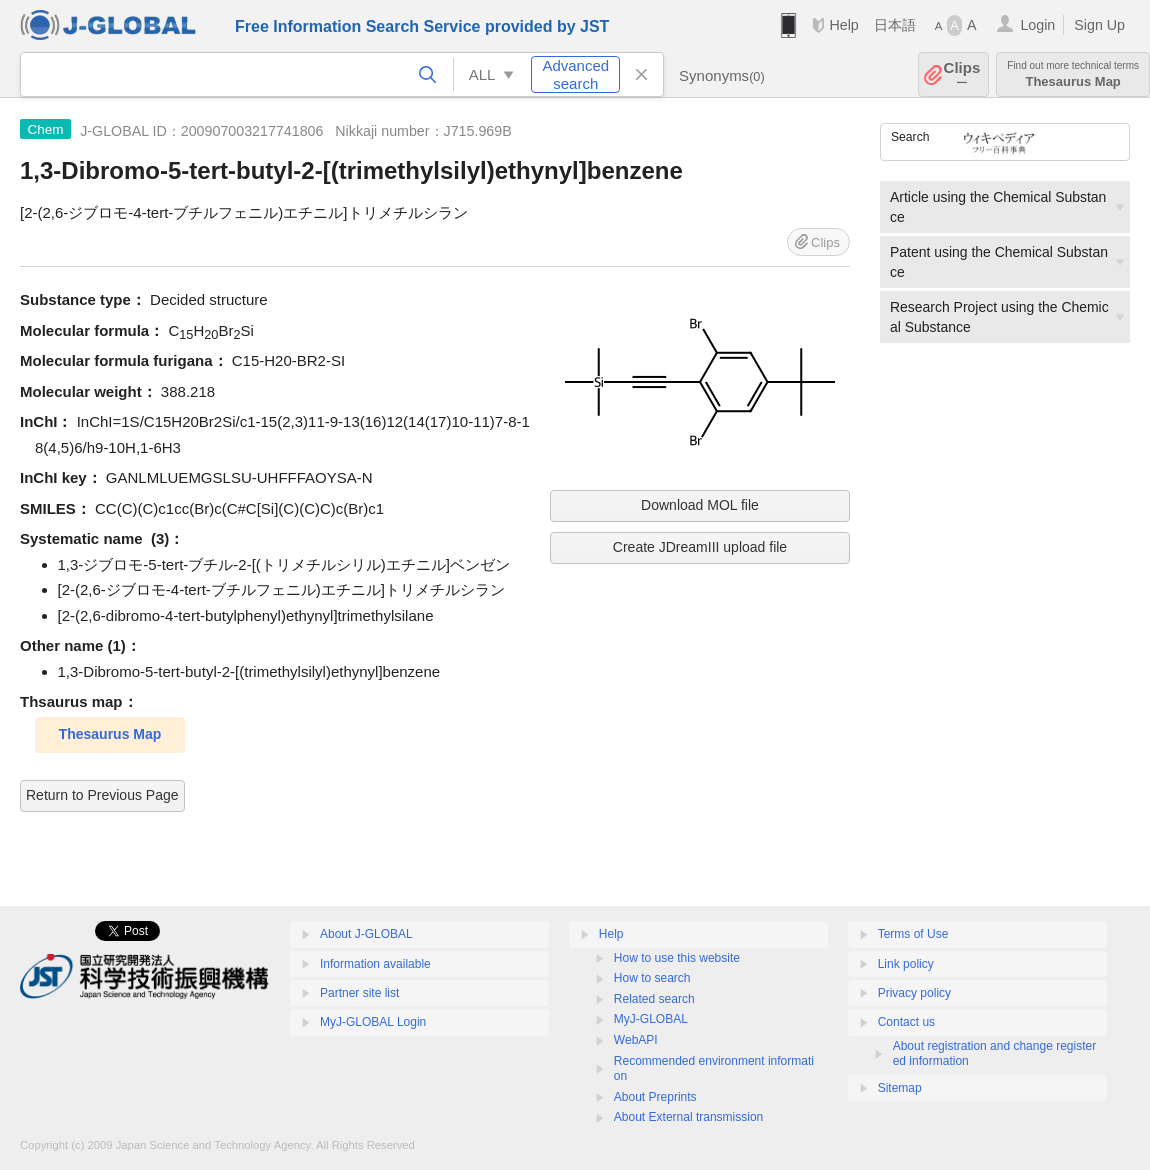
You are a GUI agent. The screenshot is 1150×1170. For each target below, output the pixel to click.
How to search (652, 978)
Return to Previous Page (102, 795)
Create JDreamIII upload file (700, 547)
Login (1037, 25)
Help (843, 25)
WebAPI (636, 1040)
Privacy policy (914, 993)
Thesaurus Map (1073, 74)
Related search (654, 999)
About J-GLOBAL (366, 934)
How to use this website (677, 958)
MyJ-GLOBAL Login (373, 1022)
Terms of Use (913, 934)
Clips (962, 74)
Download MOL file (700, 505)
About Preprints (655, 1097)
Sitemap (900, 1088)
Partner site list (359, 993)
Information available (375, 964)
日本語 (895, 25)
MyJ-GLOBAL (651, 1019)
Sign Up (1099, 25)
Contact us (906, 1022)
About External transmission (688, 1117)
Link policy (906, 964)
